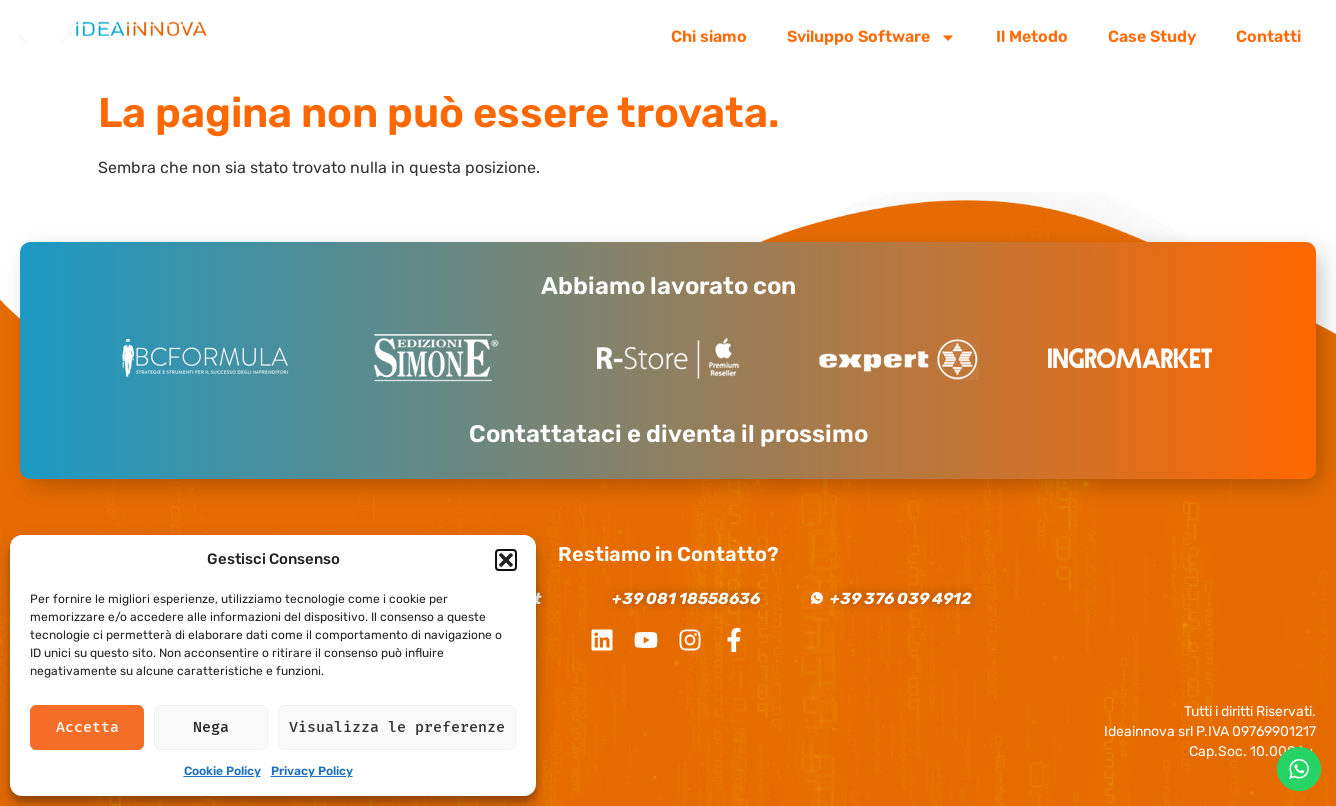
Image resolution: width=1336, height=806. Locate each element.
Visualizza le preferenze (397, 727)
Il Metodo (1032, 31)
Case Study (1152, 31)
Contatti (1268, 31)
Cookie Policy (222, 771)
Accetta (87, 727)
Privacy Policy (312, 771)
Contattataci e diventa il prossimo (668, 434)
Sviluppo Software (871, 32)
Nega (211, 727)
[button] (506, 560)
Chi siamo (709, 31)
